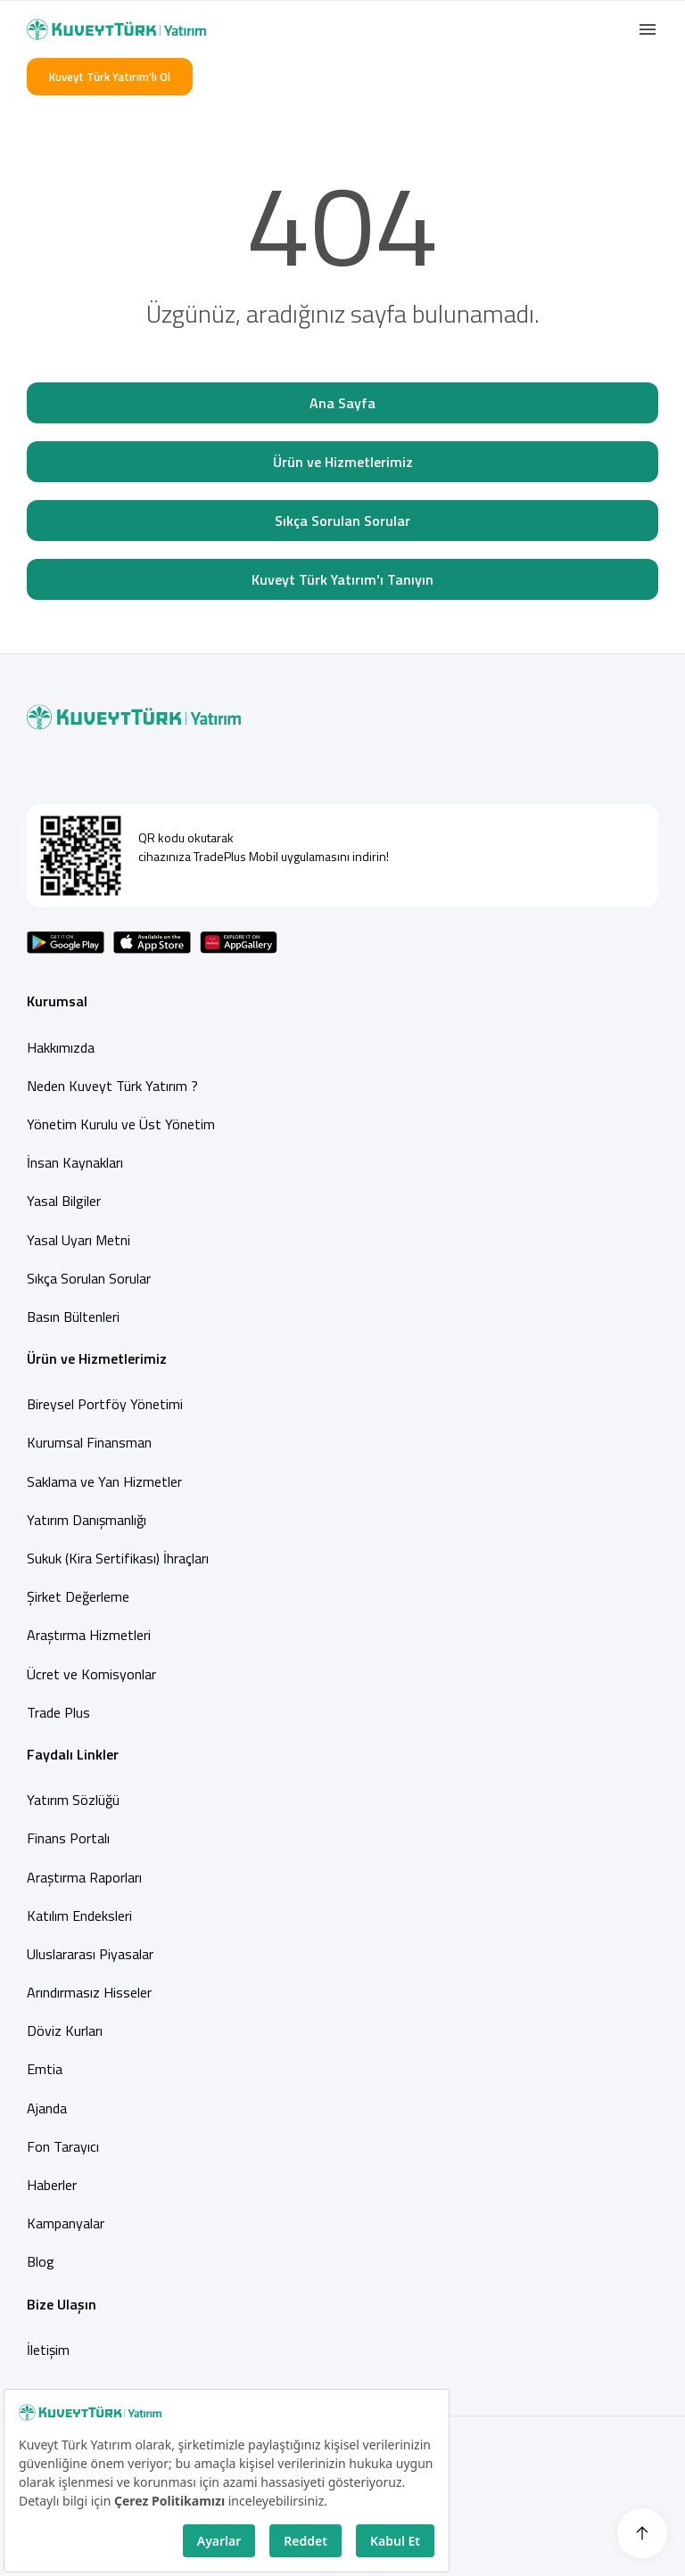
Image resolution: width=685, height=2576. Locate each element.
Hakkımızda (61, 1047)
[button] (647, 29)
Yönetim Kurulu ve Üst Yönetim (121, 1124)
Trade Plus (58, 1712)
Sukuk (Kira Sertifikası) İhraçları (118, 1558)
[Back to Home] (116, 29)
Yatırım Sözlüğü (73, 1799)
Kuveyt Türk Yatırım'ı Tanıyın (342, 579)
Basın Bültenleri (73, 1316)
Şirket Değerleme (78, 1596)
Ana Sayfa (342, 403)
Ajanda (47, 2108)
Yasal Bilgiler (64, 1200)
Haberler (52, 2184)
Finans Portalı (68, 1838)
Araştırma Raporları (84, 1877)
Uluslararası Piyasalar (90, 1954)
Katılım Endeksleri (79, 1915)
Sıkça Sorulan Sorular (342, 520)
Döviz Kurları (65, 2030)
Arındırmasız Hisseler (89, 1992)
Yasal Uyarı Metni (78, 1240)
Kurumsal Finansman (89, 1442)
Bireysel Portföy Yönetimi (105, 1404)
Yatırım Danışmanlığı (86, 1519)
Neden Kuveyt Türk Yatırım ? (112, 1085)
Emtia (44, 2069)
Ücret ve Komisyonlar (91, 1674)
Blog (40, 2261)
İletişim (48, 2349)
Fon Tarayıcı (63, 2146)
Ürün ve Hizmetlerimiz (343, 461)
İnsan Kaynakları (75, 1162)
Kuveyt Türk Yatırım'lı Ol (109, 77)
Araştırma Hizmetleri (89, 1634)
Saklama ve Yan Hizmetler (104, 1481)
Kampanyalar (65, 2223)
